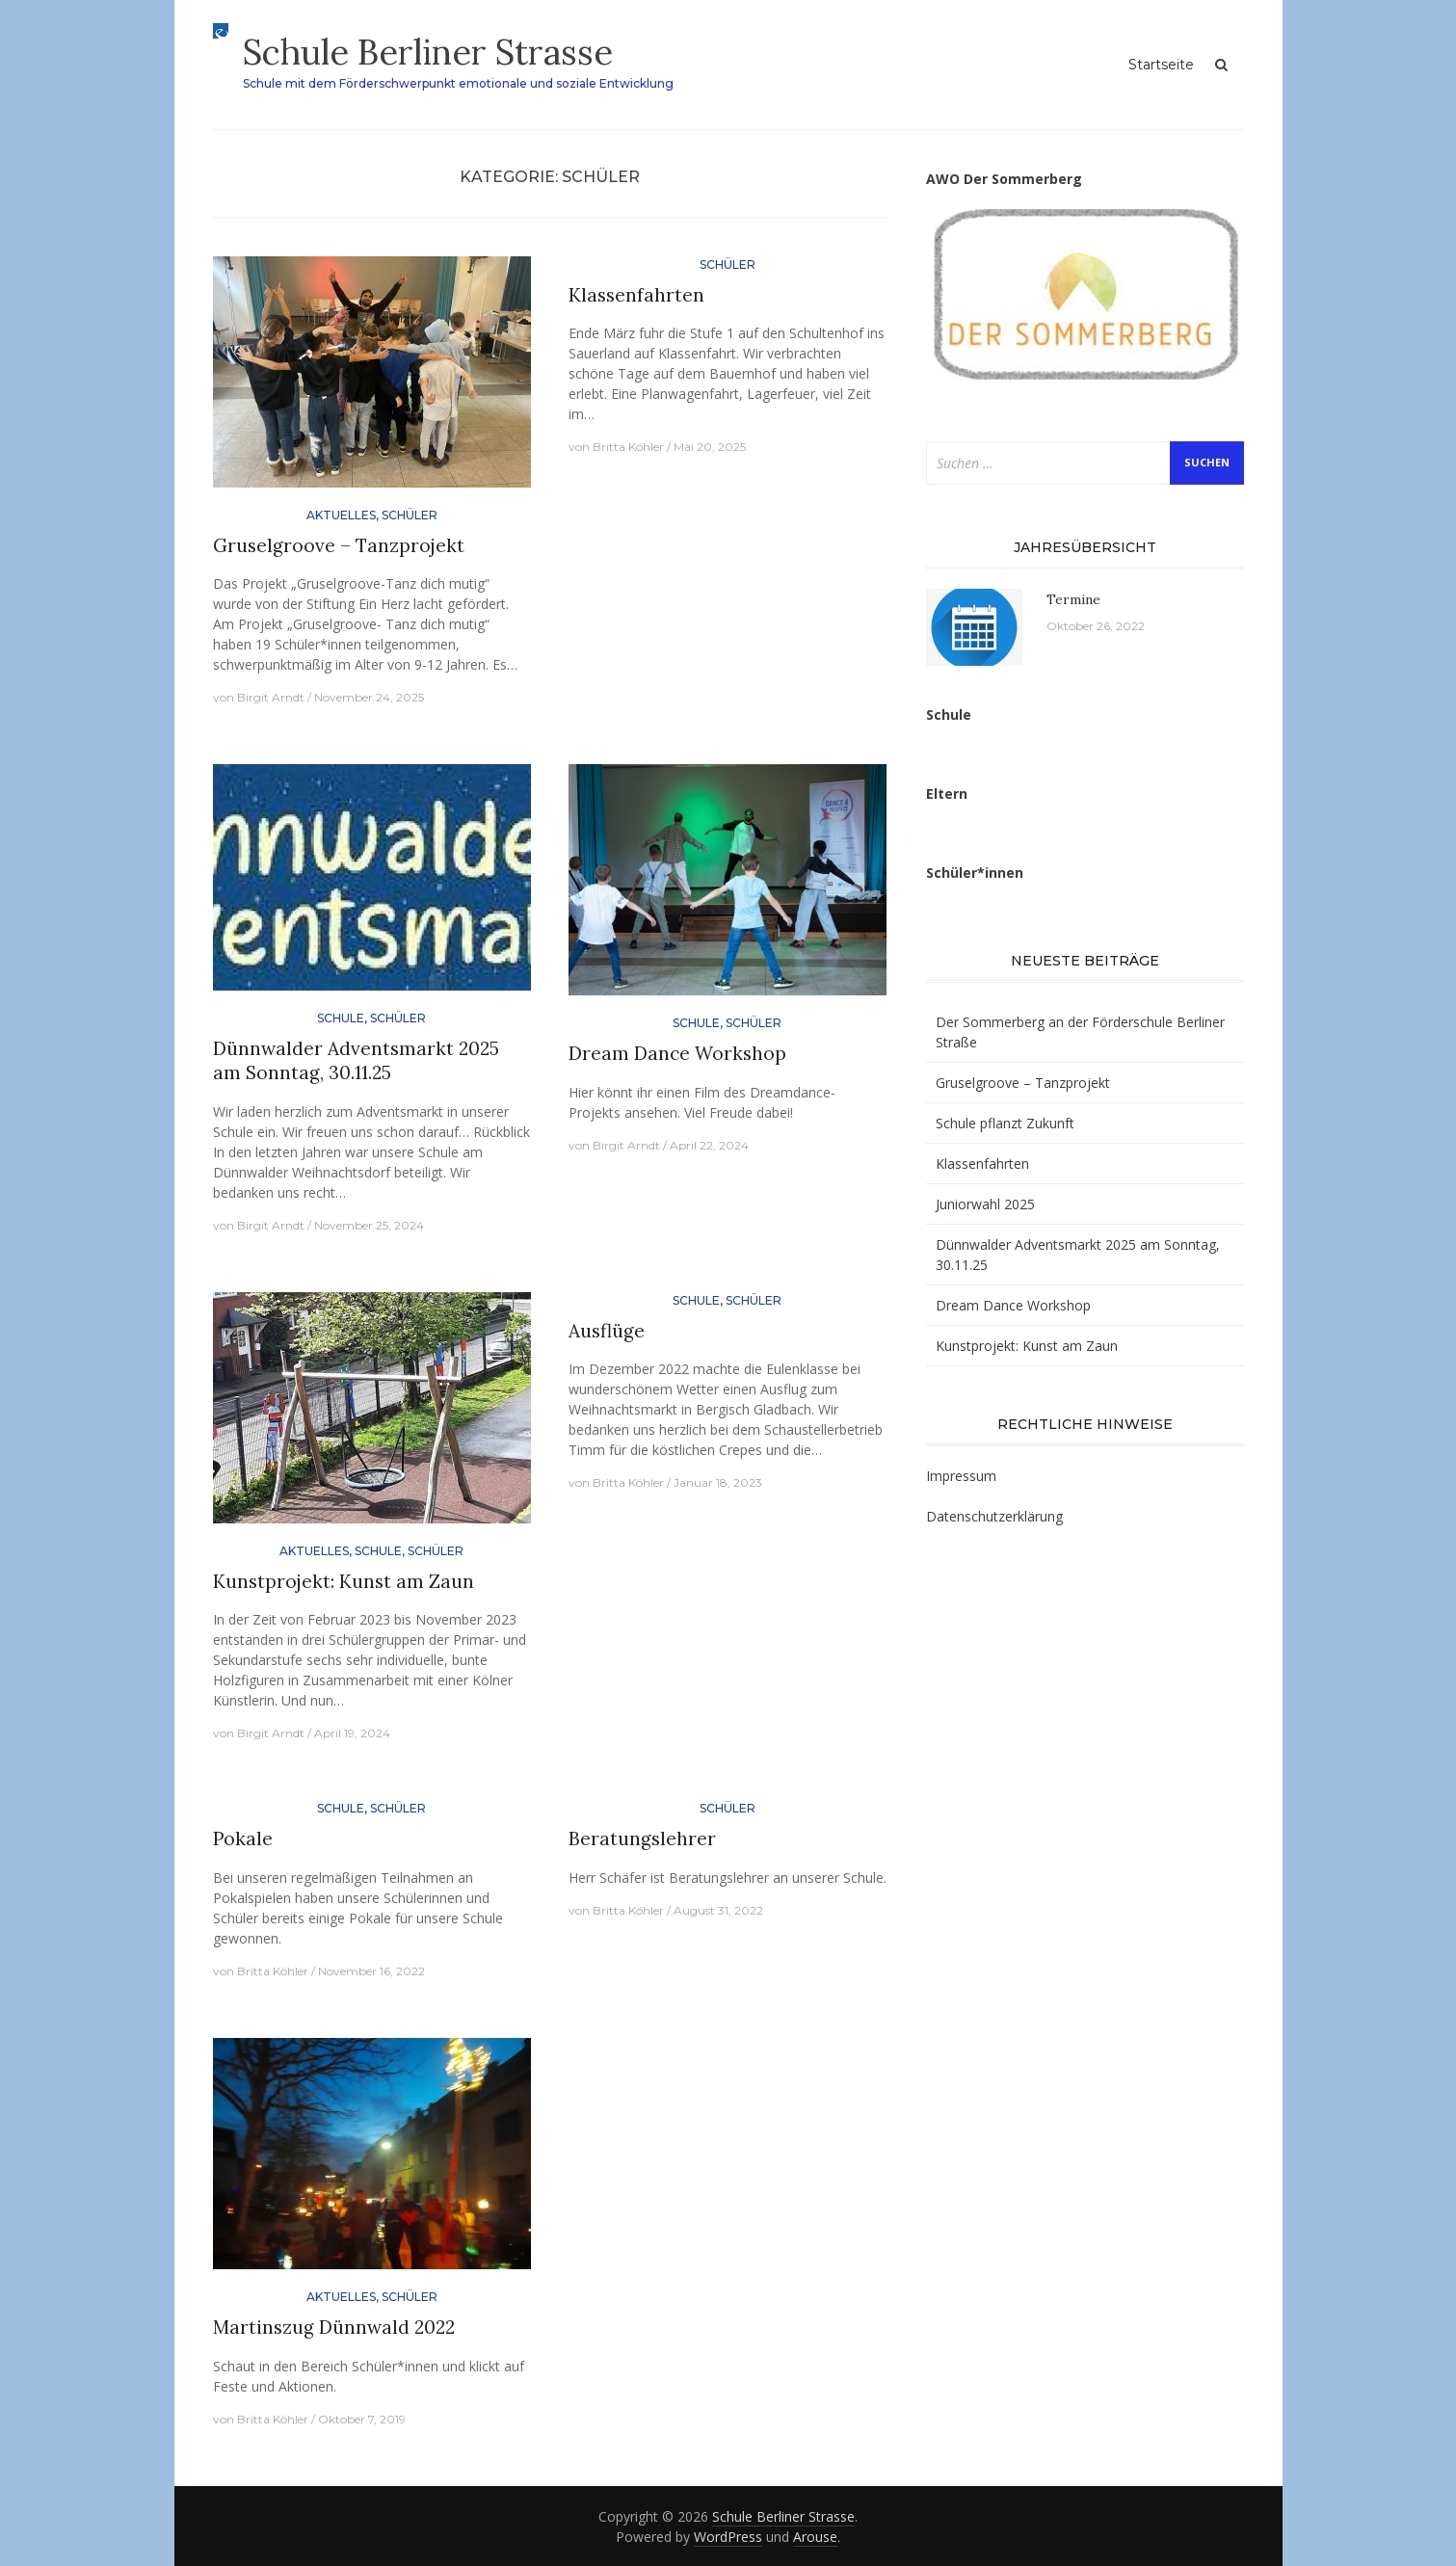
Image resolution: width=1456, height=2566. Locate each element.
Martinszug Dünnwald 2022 (334, 2327)
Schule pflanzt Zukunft (1005, 1123)
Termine (1073, 599)
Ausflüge (607, 1330)
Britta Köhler (628, 446)
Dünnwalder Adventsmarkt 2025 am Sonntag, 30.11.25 (356, 1060)
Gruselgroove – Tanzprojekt (338, 545)
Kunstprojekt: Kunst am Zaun (343, 1581)
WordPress (728, 2536)
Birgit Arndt (270, 697)
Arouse (815, 2536)
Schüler (409, 515)
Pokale (243, 1838)
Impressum (961, 1476)
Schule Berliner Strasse (428, 52)
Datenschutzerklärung (994, 1516)
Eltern (946, 793)
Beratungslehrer (642, 1838)
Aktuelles (341, 515)
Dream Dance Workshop (677, 1053)
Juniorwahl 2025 (985, 1204)
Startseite (1161, 64)
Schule (340, 1018)
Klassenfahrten (636, 294)
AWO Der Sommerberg (1004, 179)
